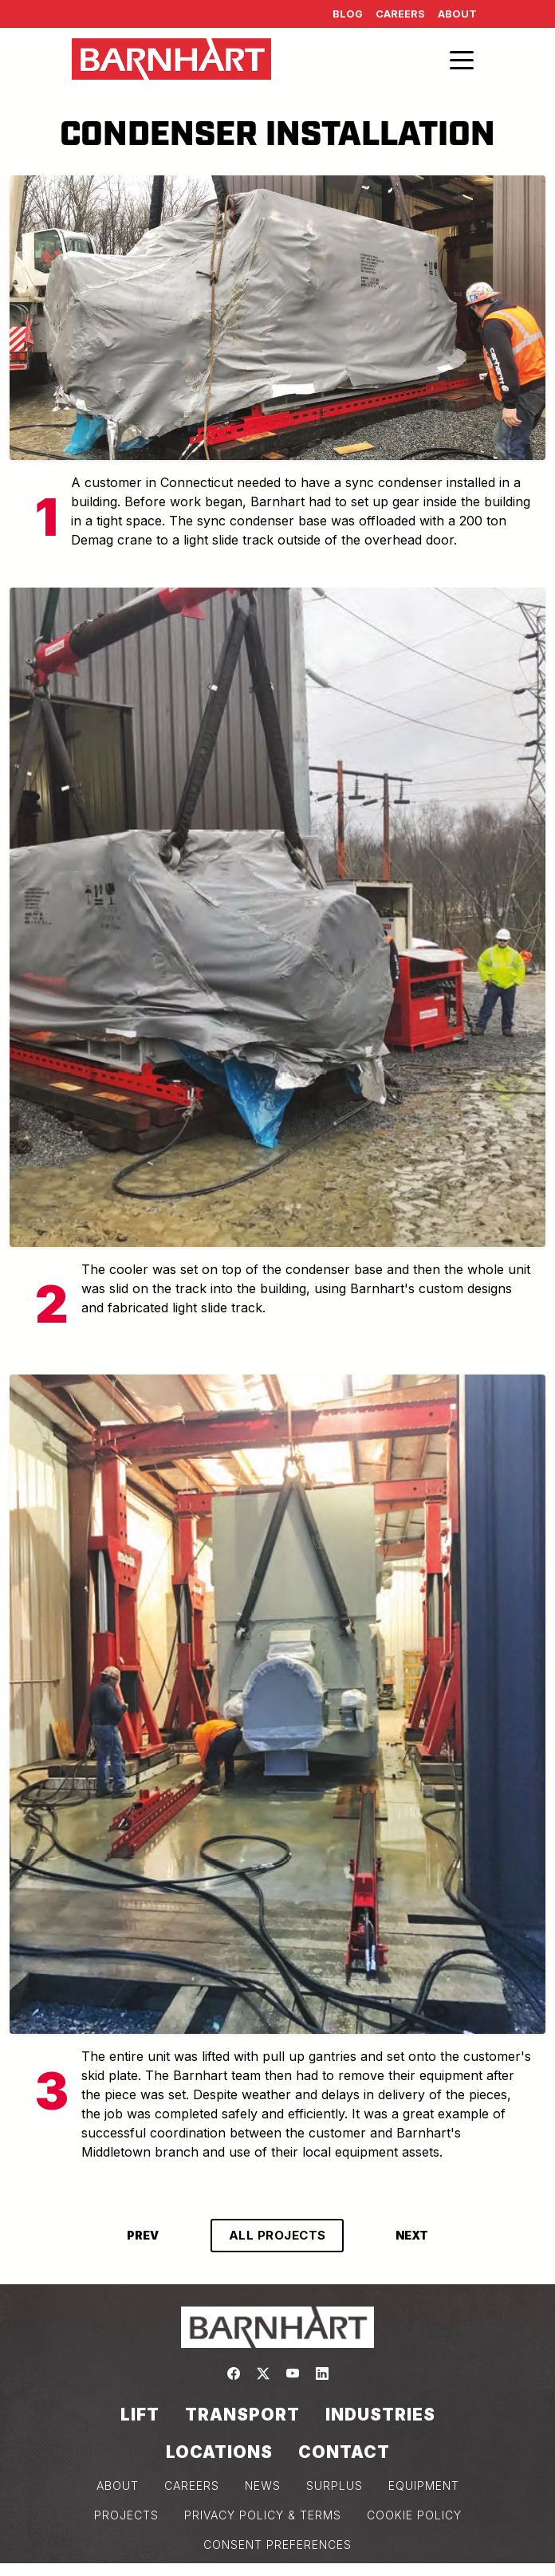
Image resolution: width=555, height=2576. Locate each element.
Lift (139, 2415)
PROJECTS (126, 2515)
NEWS (263, 2485)
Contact (344, 2452)
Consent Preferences (277, 2544)
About (457, 14)
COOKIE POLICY (414, 2515)
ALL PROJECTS (277, 2235)
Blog (348, 14)
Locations (219, 2452)
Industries (380, 2415)
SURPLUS (334, 2485)
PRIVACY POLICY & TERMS (262, 2515)
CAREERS (191, 2485)
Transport (242, 2415)
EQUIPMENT (423, 2485)
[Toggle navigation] (461, 59)
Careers (400, 14)
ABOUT (117, 2485)
